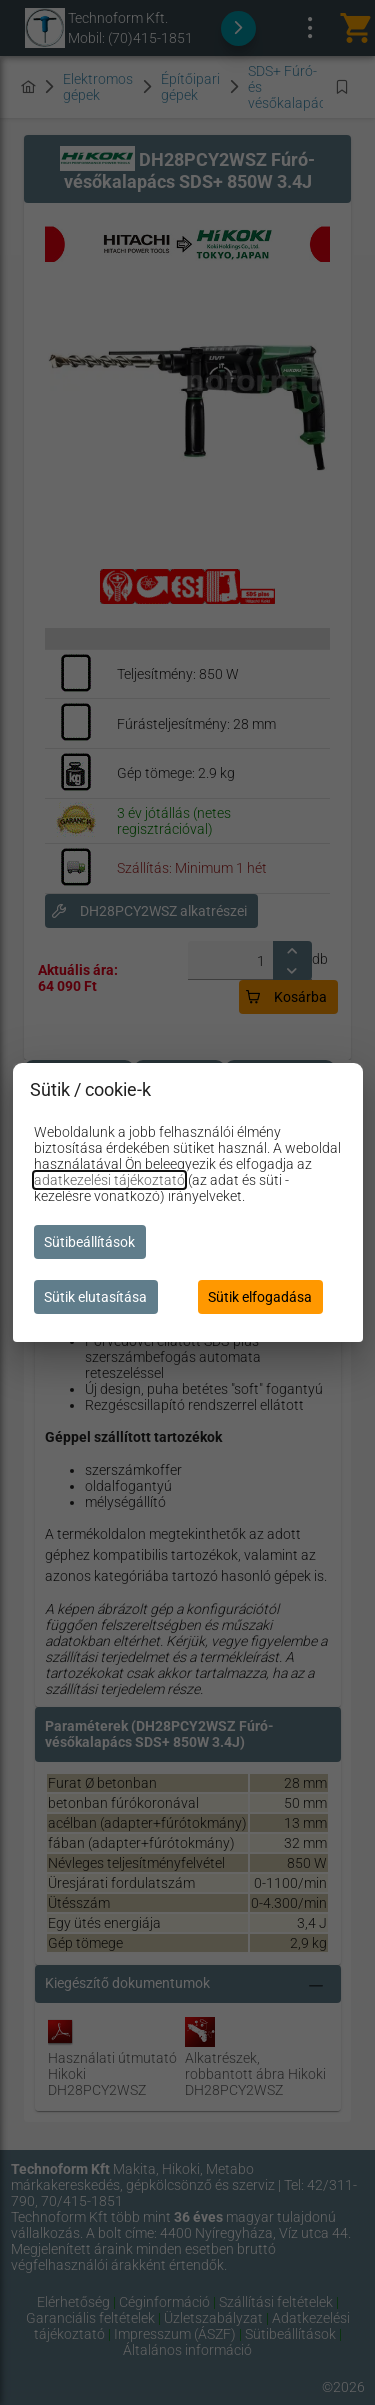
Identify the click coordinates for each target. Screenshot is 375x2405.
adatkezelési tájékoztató (109, 1180)
